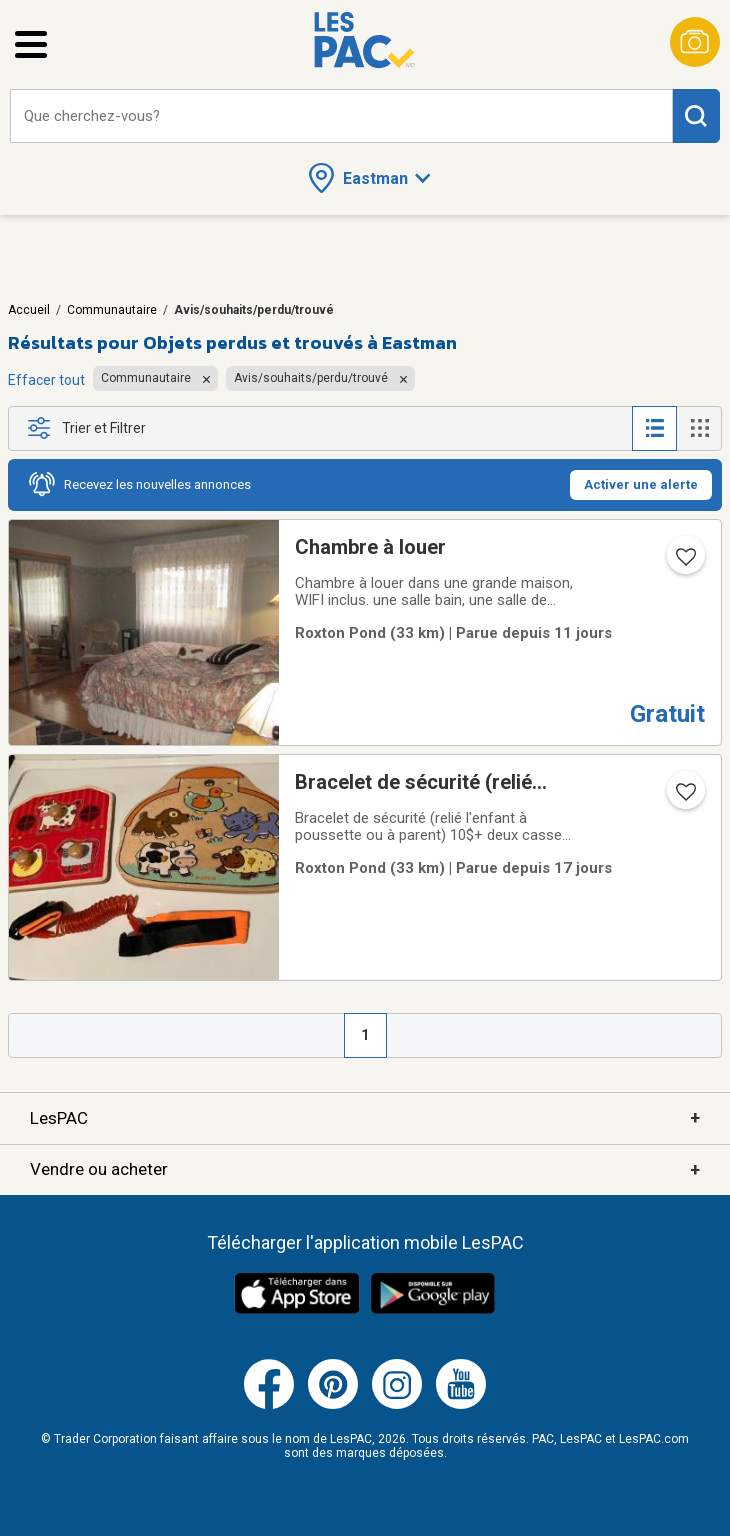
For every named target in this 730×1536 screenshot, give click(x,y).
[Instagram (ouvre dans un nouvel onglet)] (397, 1405)
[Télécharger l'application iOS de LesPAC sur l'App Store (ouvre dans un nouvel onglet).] (297, 1311)
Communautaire (112, 310)
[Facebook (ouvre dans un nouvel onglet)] (269, 1405)
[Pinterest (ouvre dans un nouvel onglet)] (333, 1405)
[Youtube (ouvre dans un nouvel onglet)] (461, 1405)
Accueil (29, 310)
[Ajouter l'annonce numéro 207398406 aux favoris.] (684, 798)
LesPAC (365, 1118)
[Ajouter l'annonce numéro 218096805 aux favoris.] (684, 563)
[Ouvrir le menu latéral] (31, 44)
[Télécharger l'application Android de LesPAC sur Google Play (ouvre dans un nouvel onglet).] (433, 1311)
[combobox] (341, 116)
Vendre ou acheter (365, 1170)
